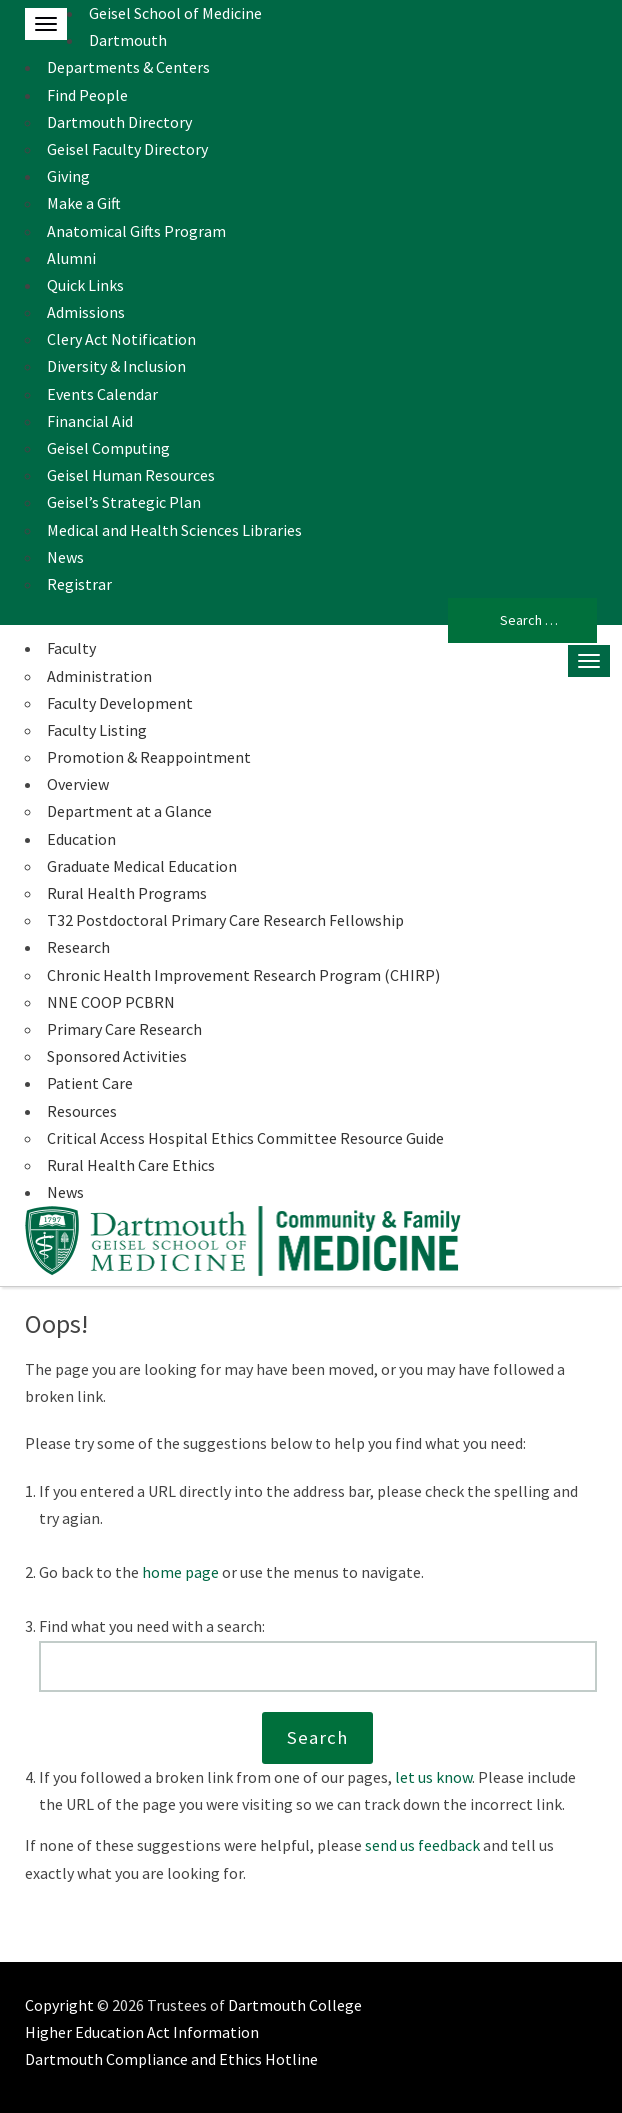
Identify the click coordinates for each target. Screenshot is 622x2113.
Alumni (71, 258)
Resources (82, 1111)
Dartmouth (128, 40)
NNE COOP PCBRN (111, 1002)
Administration (99, 676)
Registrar (79, 584)
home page (180, 1572)
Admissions (86, 312)
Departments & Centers (128, 67)
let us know (433, 1777)
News (65, 557)
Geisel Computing (108, 448)
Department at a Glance (129, 811)
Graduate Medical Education (142, 866)
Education (81, 839)
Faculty (71, 648)
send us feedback (422, 1845)
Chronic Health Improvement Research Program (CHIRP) (243, 975)
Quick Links (85, 285)
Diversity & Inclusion (116, 366)
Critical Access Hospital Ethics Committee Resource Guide (245, 1138)
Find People (87, 95)
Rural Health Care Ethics (131, 1165)
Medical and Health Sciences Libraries (174, 530)
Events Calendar (102, 394)
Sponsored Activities (117, 1056)
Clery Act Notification (121, 339)
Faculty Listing (97, 730)
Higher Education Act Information (142, 2032)
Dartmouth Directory (119, 122)
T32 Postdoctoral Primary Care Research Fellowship (225, 920)
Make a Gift (84, 203)
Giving (68, 176)
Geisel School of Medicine (175, 13)
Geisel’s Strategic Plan (124, 502)
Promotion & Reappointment (149, 757)
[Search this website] (318, 1667)
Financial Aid (90, 421)
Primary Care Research (124, 1029)
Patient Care (90, 1083)
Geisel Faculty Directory (127, 149)
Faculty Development (120, 703)
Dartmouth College (295, 2005)
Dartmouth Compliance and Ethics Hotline (171, 2059)
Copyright (59, 2005)
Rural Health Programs (127, 893)
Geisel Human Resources (131, 475)
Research (78, 947)
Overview (78, 784)
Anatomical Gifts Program (136, 231)
